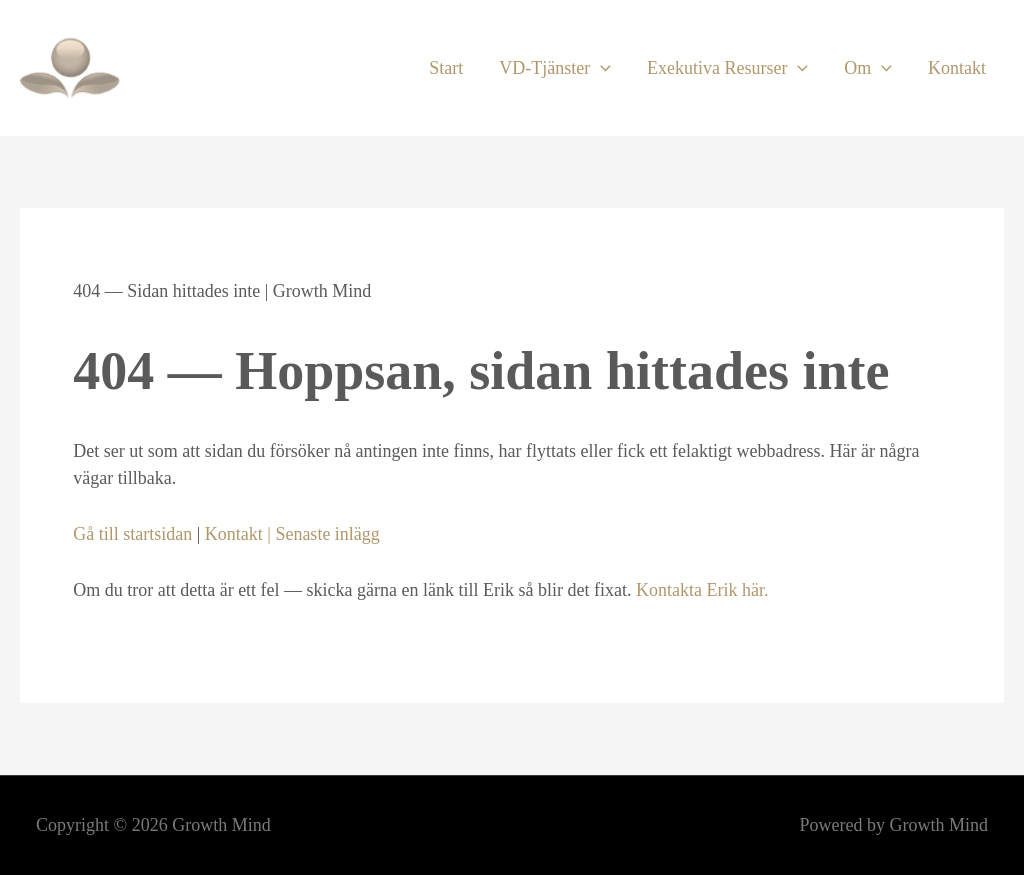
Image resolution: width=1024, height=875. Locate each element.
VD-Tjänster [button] (555, 68)
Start (446, 68)
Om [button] (868, 68)
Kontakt (957, 68)
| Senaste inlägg (321, 534)
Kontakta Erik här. (702, 590)
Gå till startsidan (132, 534)
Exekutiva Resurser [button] (727, 68)
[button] (600, 68)
